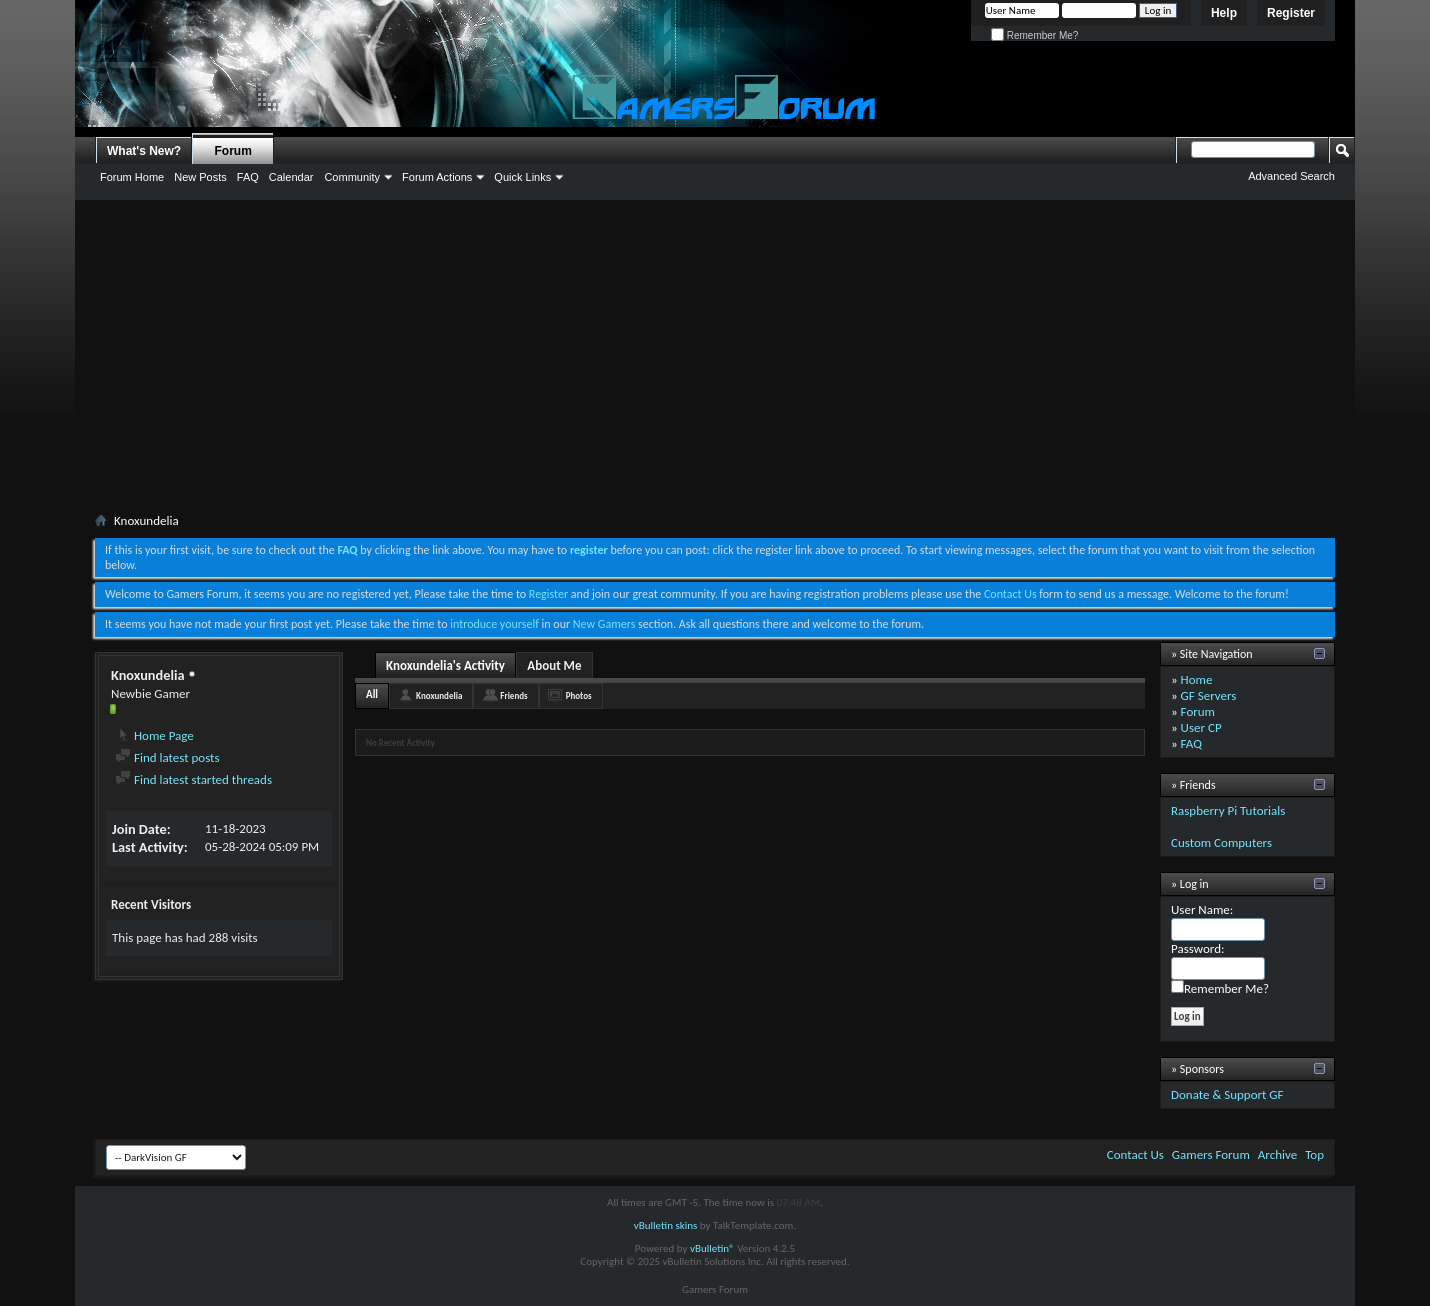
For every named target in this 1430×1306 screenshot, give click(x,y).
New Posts (200, 177)
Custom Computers (1221, 842)
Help (1224, 13)
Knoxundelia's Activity (445, 665)
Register (1291, 13)
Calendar (291, 177)
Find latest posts (167, 757)
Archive (1277, 1154)
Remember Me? (1034, 35)
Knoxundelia (439, 695)
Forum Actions (437, 177)
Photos (579, 695)
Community (352, 177)
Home (1197, 679)
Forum (233, 151)
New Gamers (604, 624)
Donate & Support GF (1227, 1094)
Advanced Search (1291, 176)
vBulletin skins (666, 1225)
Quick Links (522, 177)
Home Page (154, 735)
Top (1314, 1154)
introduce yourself (494, 624)
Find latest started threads (193, 779)
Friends (513, 695)
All (372, 694)
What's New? (144, 151)
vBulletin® (712, 1248)
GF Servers (1209, 695)
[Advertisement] (715, 360)
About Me (554, 665)
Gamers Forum (1211, 1154)
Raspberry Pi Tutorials (1228, 810)
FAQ (248, 177)
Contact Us (1010, 594)
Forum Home (132, 177)
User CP (1201, 727)
